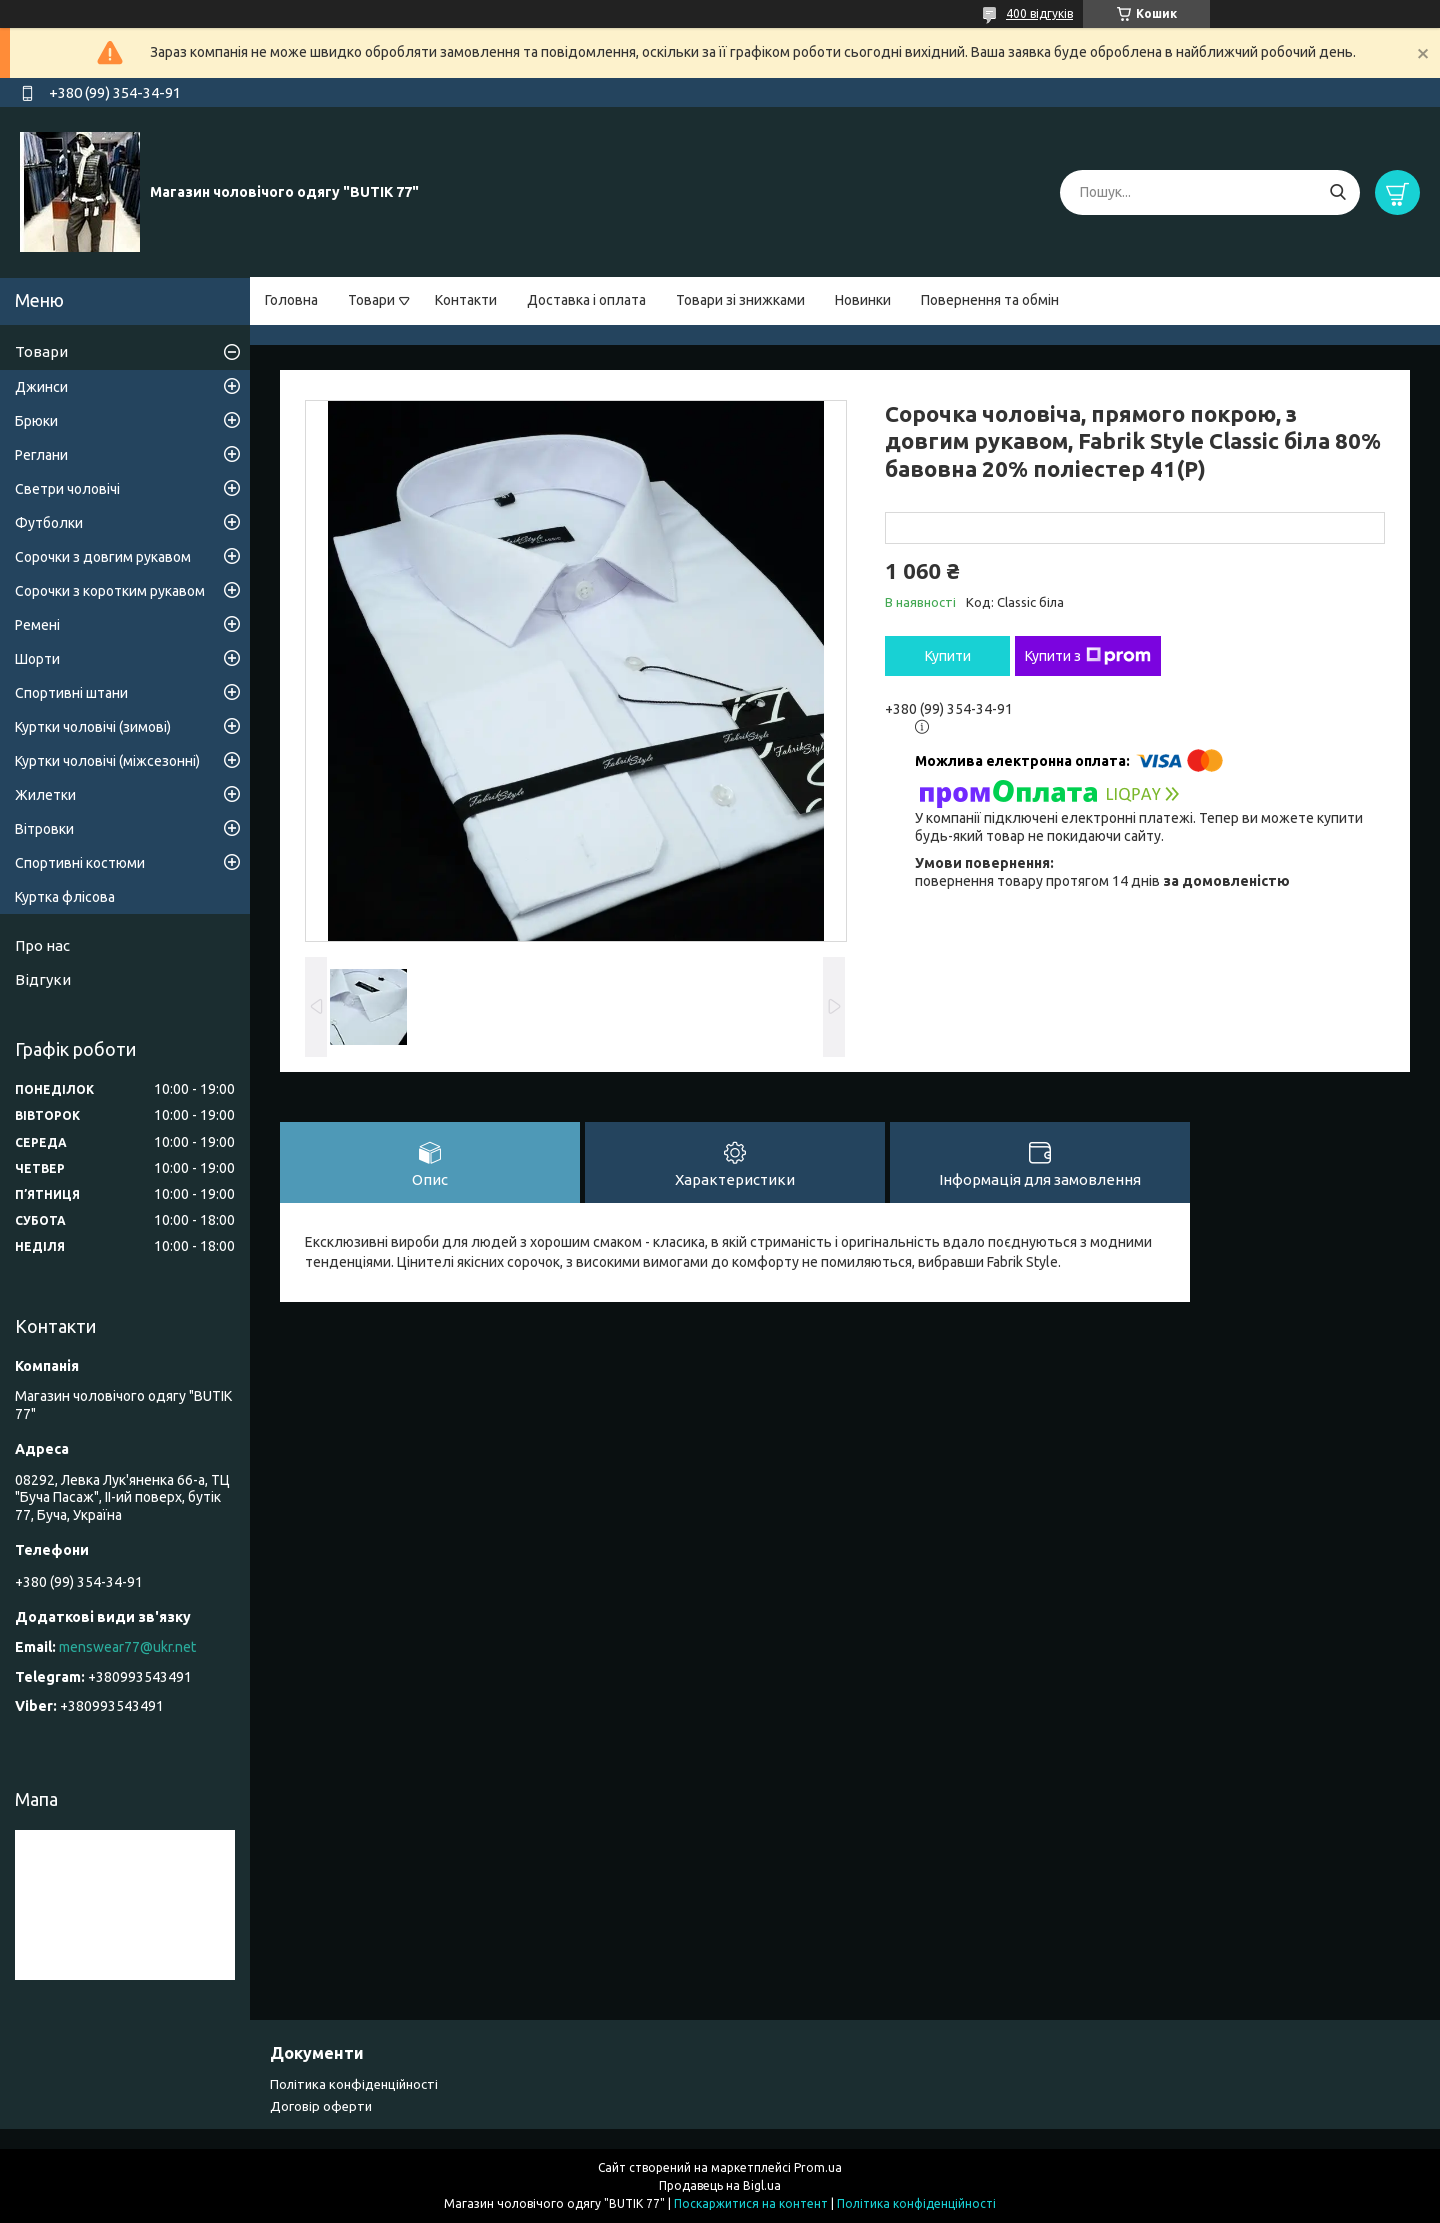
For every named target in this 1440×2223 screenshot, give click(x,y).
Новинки (863, 300)
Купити (948, 656)
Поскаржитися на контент (751, 2203)
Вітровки (44, 829)
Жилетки (45, 795)
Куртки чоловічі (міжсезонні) (107, 761)
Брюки (36, 421)
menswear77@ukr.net (127, 1647)
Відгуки (43, 979)
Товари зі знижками (740, 300)
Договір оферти (321, 2106)
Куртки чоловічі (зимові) (93, 727)
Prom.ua (818, 2167)
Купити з (1088, 656)
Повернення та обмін (990, 300)
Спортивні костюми (80, 863)
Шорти (37, 659)
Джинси (41, 387)
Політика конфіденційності (354, 2084)
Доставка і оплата (586, 300)
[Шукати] (1337, 192)
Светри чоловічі (67, 489)
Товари (371, 300)
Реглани (41, 455)
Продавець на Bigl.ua (720, 2185)
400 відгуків (1039, 13)
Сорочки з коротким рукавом (110, 591)
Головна (291, 300)
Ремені (37, 625)
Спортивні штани (71, 693)
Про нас (42, 945)
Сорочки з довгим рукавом (103, 557)
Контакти (466, 300)
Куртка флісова (65, 897)
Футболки (49, 523)
